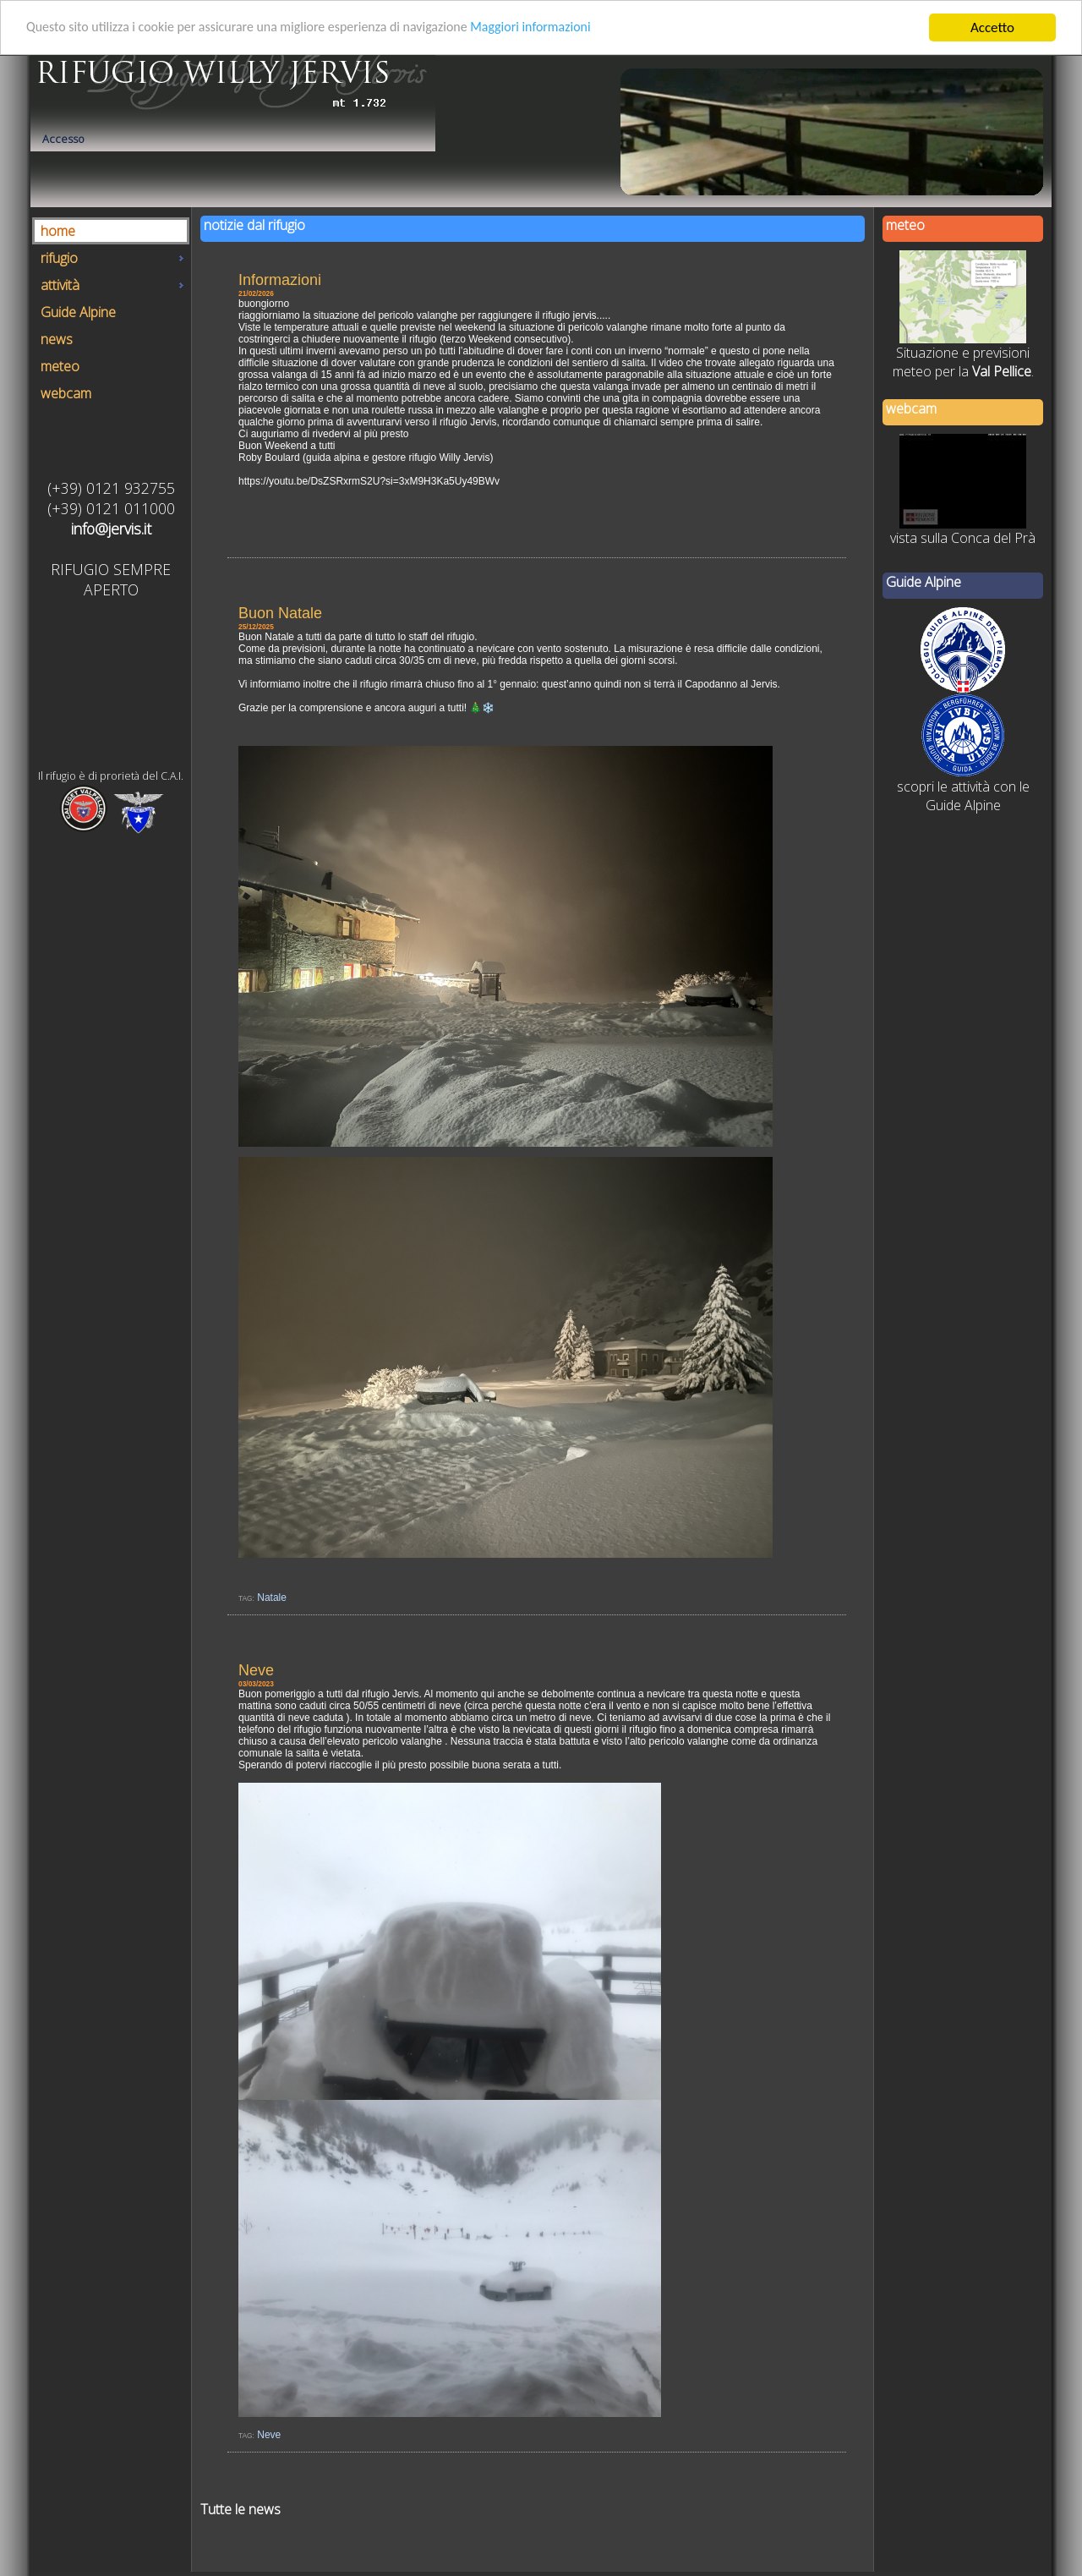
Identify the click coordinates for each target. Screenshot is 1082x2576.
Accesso (63, 138)
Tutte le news (240, 2509)
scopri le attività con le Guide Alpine (963, 795)
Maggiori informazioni (564, 27)
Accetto (992, 27)
